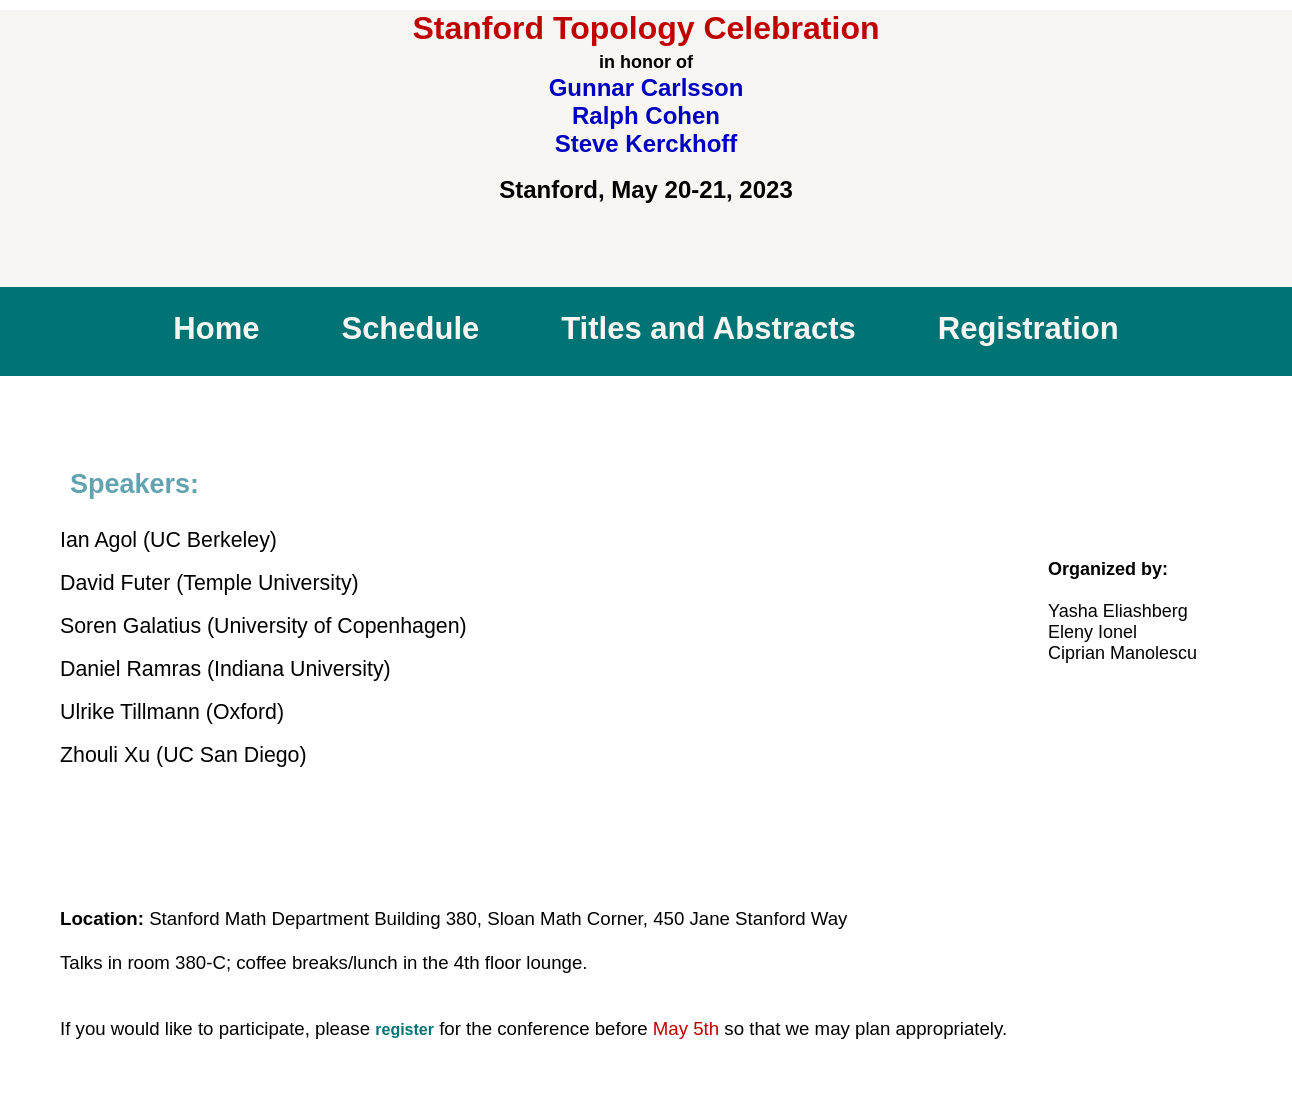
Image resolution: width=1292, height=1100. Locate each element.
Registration (1028, 328)
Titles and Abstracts (708, 328)
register (404, 1029)
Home (216, 328)
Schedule (410, 328)
